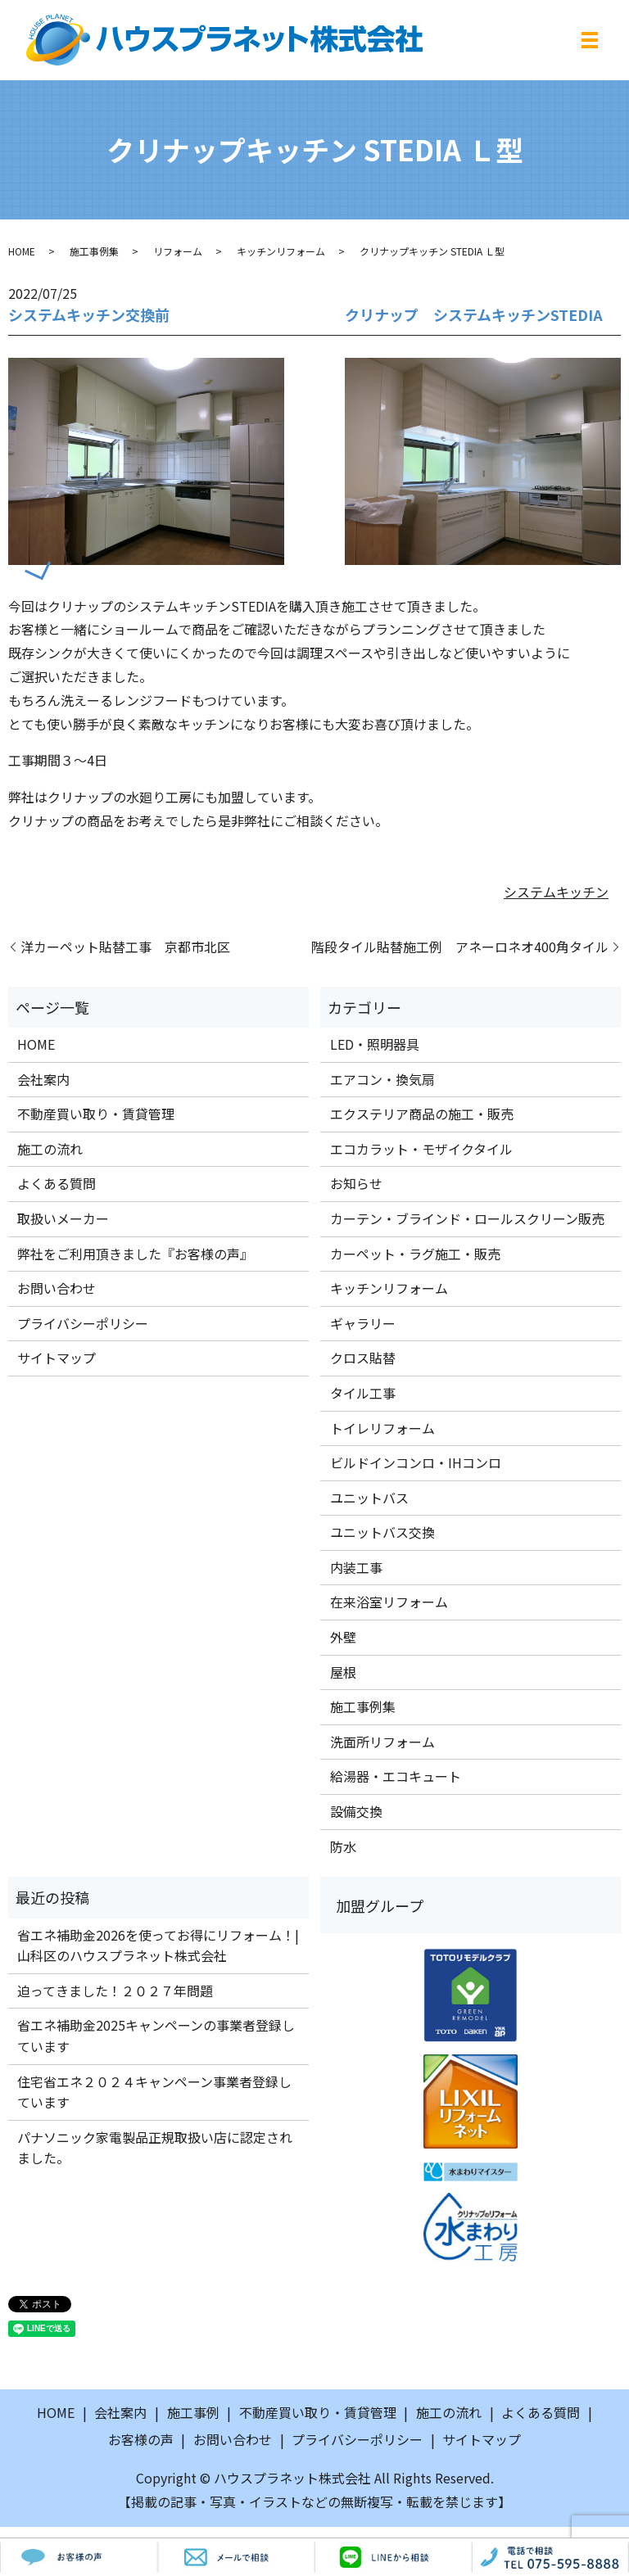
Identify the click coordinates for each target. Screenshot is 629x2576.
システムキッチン (556, 892)
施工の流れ (50, 1149)
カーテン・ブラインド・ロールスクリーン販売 (467, 1218)
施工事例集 (94, 251)
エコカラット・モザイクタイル (421, 1149)
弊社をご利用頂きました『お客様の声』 (135, 1253)
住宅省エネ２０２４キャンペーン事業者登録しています (154, 2092)
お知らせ (356, 1183)
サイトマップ (56, 1357)
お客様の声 (141, 2439)
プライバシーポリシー (82, 1323)
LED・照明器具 (374, 1044)
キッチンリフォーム (281, 251)
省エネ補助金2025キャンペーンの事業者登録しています (156, 2035)
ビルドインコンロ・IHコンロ (415, 1462)
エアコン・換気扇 (382, 1079)
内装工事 (356, 1567)
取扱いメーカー (63, 1218)
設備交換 (356, 1811)
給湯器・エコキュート (395, 1776)
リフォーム (177, 251)
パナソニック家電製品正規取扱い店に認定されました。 (154, 2147)
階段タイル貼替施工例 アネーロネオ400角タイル (460, 947)
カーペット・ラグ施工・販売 (415, 1253)
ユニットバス (369, 1497)
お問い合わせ (56, 1288)
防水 (343, 1846)
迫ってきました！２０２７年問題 (115, 1990)
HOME (21, 251)
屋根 (343, 1672)
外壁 (343, 1637)
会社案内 (43, 1079)
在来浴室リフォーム (389, 1601)
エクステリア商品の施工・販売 (422, 1113)
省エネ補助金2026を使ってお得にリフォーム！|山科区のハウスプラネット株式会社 (158, 1945)
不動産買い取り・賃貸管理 (95, 1113)
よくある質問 (56, 1183)
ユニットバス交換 (382, 1532)
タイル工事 (363, 1393)
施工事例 (193, 2412)
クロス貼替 (363, 1357)
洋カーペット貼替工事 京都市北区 (125, 947)
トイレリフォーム (382, 1428)
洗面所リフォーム (382, 1741)
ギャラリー (363, 1323)
